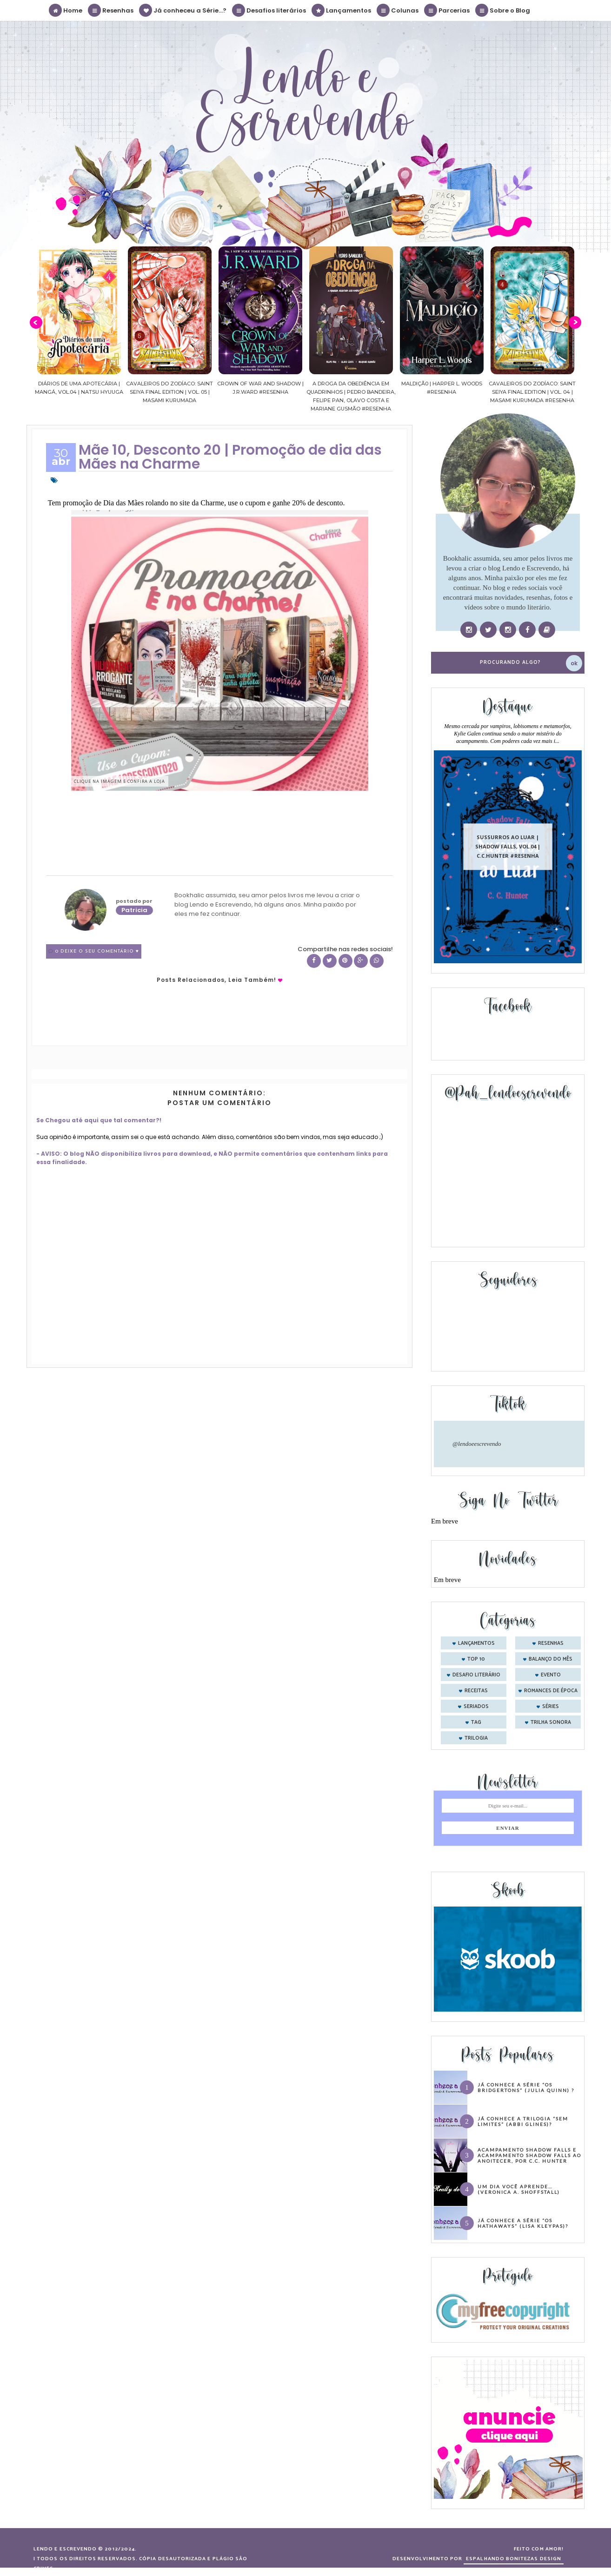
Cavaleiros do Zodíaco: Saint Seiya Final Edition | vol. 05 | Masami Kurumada (172, 392)
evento (551, 1675)
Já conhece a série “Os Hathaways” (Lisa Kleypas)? (523, 2223)
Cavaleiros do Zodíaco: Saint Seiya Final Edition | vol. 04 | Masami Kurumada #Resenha (535, 392)
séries (550, 1706)
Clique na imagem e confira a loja (119, 781)
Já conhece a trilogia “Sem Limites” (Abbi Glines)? (523, 2121)
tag (476, 1722)
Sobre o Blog (503, 10)
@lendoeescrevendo (476, 1443)
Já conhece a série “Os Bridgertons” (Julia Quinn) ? (526, 2087)
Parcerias (447, 10)
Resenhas (111, 10)
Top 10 (476, 1659)
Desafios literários (269, 10)
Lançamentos (341, 10)
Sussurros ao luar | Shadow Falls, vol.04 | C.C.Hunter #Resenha (507, 846)
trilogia (476, 1738)
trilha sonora (551, 1722)
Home (66, 10)
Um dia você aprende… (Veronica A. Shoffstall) (519, 2189)
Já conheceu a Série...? (183, 10)
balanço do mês (550, 1659)
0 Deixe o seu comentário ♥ (97, 951)
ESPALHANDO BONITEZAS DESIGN (513, 2559)
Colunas (398, 10)
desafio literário (476, 1675)
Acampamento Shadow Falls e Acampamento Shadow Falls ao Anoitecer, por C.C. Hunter (529, 2155)
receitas (476, 1691)
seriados (476, 1706)
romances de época (551, 1691)
